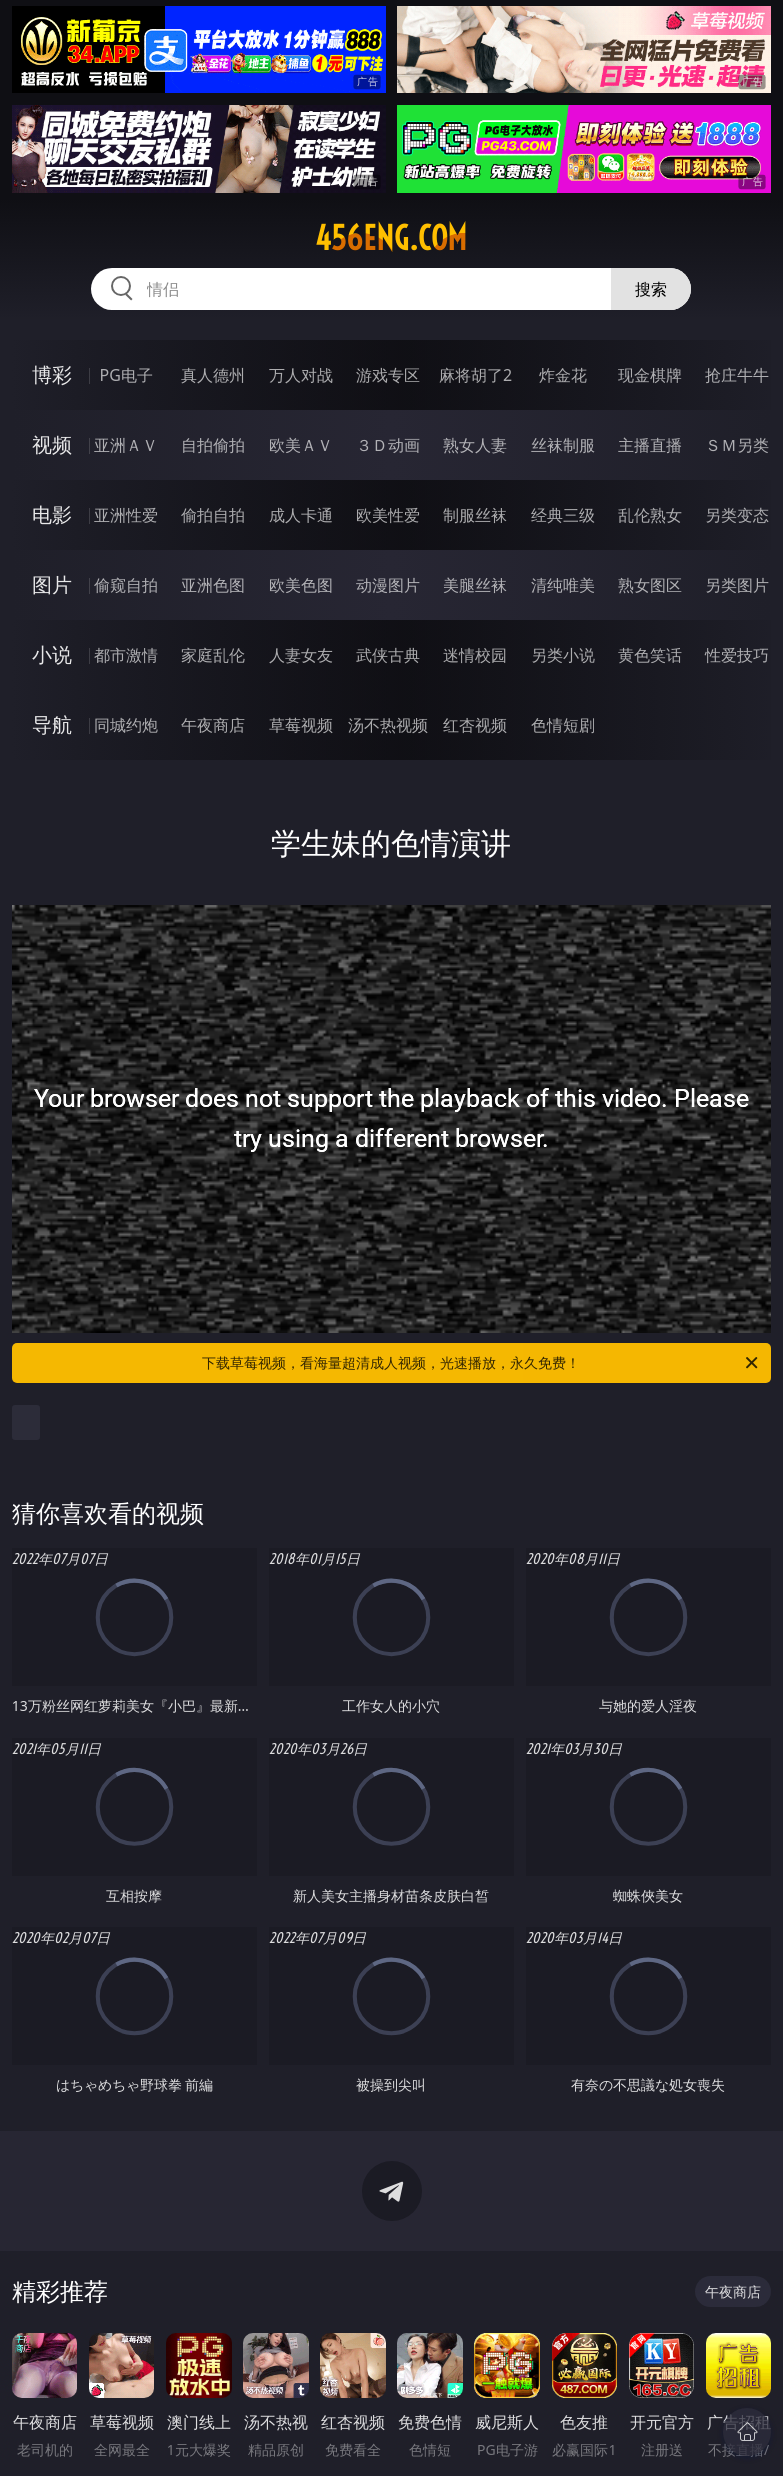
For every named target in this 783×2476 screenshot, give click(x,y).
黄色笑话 (650, 655)
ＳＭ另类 (737, 445)
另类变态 (737, 515)
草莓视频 (301, 725)
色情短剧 (563, 725)
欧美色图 (301, 585)
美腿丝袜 (475, 585)
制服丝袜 (475, 515)
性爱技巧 (737, 655)
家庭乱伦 (213, 655)
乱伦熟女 (650, 515)
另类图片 (737, 585)
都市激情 (126, 655)
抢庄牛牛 (737, 375)
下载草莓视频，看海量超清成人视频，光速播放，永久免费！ (481, 1363)
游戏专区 (388, 375)
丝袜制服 (563, 445)
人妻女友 (301, 655)
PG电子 (125, 375)
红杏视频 (475, 725)
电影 (52, 514)
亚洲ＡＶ (126, 445)
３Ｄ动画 (388, 445)
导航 (52, 724)
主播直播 (650, 445)
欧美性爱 (388, 515)
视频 (52, 444)
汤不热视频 (388, 725)
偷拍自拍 (213, 515)
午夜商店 (213, 725)
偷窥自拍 (126, 585)
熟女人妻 (475, 445)
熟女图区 (650, 585)
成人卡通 (301, 515)
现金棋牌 (650, 375)
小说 (52, 654)
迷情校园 (475, 655)
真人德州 (213, 375)
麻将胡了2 (475, 375)
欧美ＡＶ (301, 445)
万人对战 (301, 375)
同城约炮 (126, 725)
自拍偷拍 (213, 445)
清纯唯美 (563, 585)
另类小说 (563, 655)
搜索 (651, 289)
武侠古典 (388, 655)
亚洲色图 (213, 585)
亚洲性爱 (126, 515)
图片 (52, 584)
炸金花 (563, 375)
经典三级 (563, 515)
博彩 (52, 374)
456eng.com (391, 238)
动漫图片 (388, 585)
